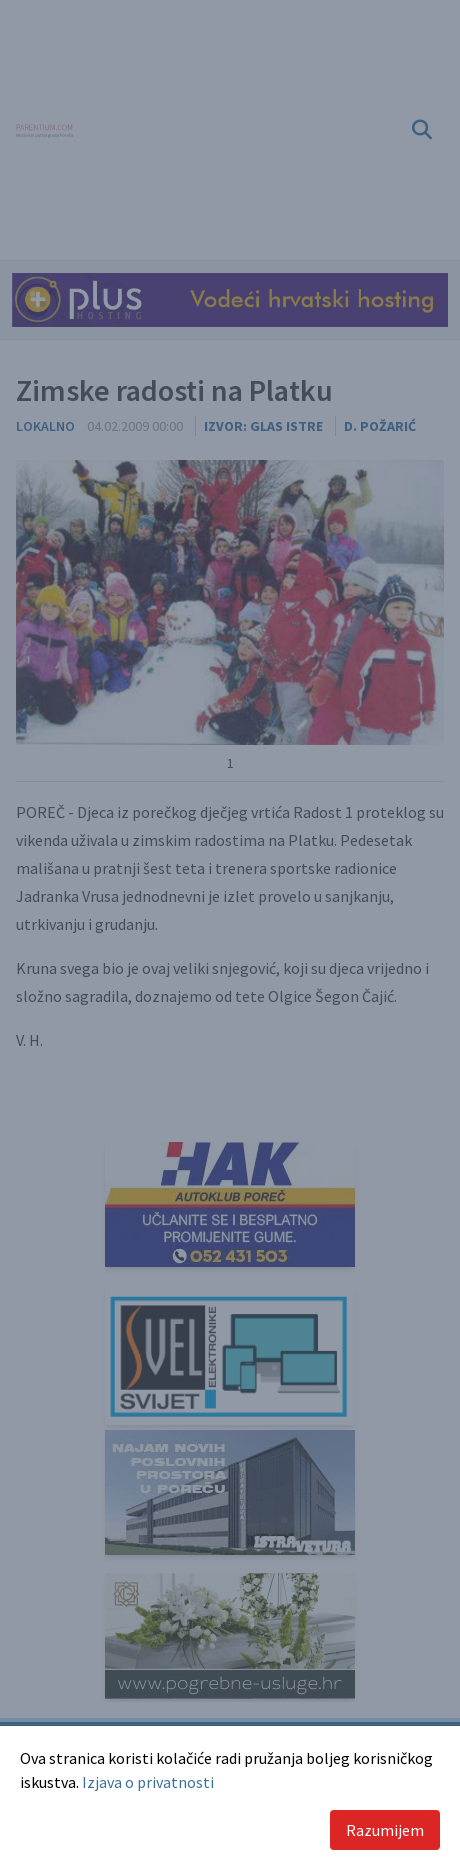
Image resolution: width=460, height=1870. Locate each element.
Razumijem (385, 1830)
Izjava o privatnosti (148, 1782)
